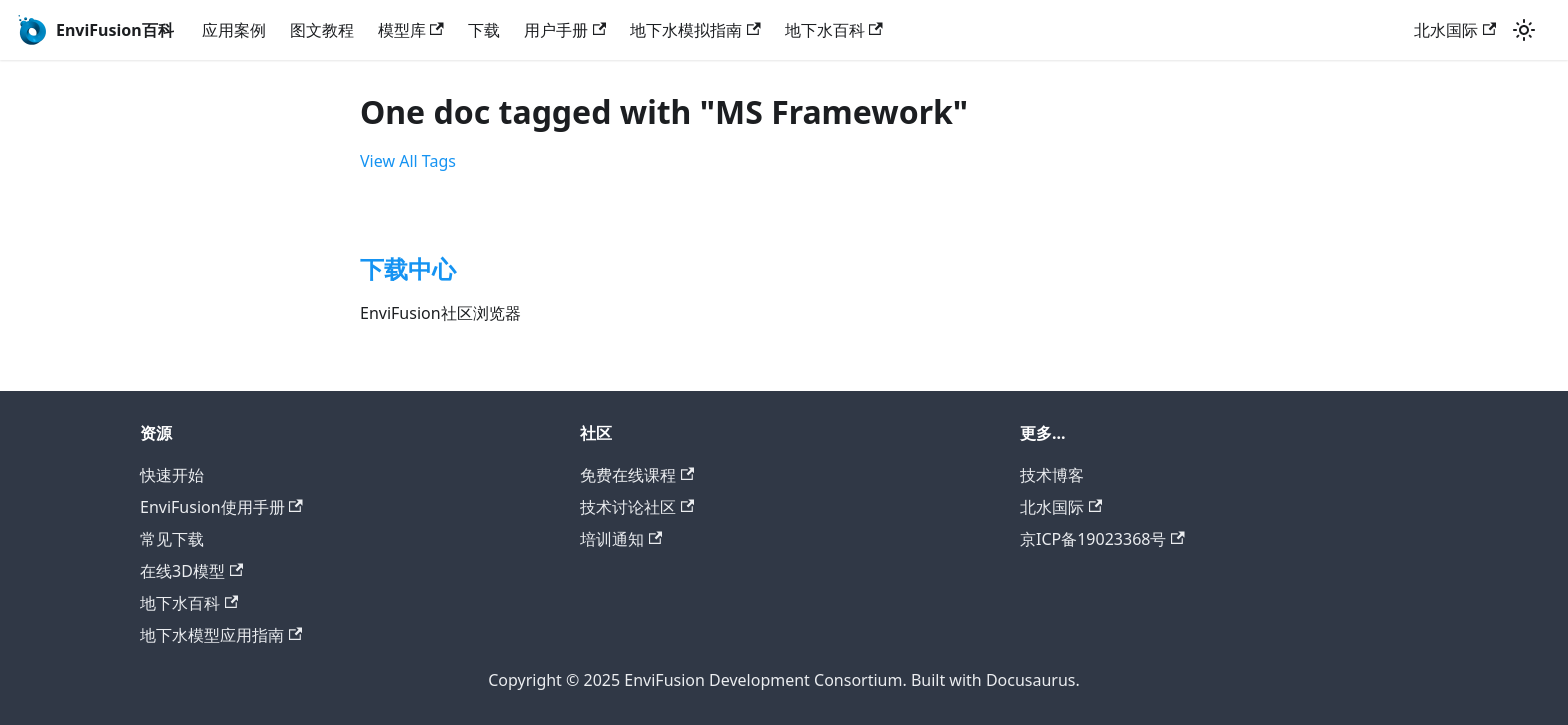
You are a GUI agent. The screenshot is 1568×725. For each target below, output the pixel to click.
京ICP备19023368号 (1102, 539)
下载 (484, 30)
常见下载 (172, 539)
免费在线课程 (637, 475)
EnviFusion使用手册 (221, 507)
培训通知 (621, 539)
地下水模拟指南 (695, 30)
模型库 (411, 30)
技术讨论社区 (637, 507)
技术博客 (1052, 475)
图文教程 (322, 30)
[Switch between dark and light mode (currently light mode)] (1524, 30)
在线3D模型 (191, 571)
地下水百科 (834, 30)
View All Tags (408, 161)
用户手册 (565, 30)
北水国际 (1455, 30)
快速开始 (172, 475)
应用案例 (234, 30)
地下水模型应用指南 (221, 635)
